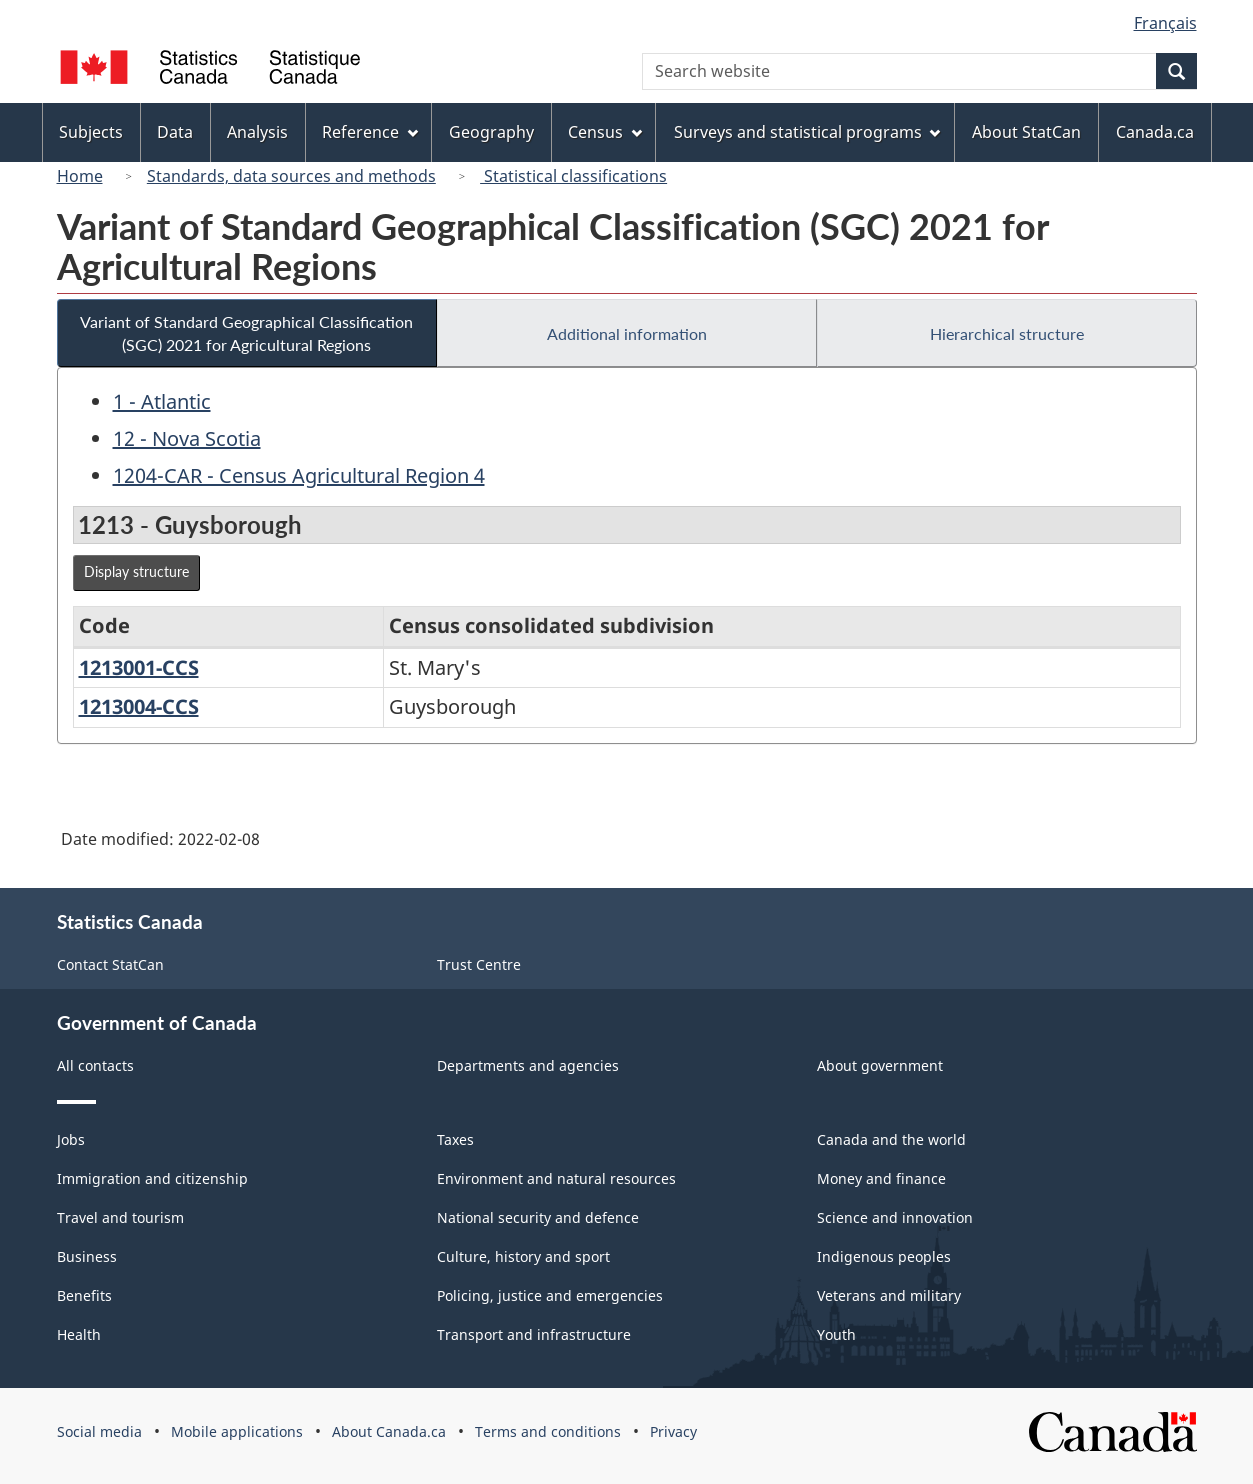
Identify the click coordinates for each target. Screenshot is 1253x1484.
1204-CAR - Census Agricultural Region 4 (299, 475)
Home (80, 176)
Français (1165, 23)
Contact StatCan (110, 964)
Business (87, 1256)
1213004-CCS (139, 706)
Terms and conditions (548, 1431)
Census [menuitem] (605, 132)
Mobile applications (237, 1431)
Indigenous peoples (884, 1256)
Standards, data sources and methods (291, 176)
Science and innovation (895, 1217)
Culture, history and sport (523, 1256)
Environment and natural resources (556, 1178)
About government (880, 1065)
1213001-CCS (139, 667)
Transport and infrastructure (534, 1334)
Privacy (673, 1431)
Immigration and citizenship (152, 1178)
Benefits (84, 1295)
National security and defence (538, 1217)
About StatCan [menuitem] (1026, 132)
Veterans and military (889, 1295)
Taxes (455, 1139)
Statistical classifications (573, 176)
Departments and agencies (528, 1065)
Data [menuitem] (175, 132)
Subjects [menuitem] (91, 132)
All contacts (95, 1065)
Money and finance (881, 1178)
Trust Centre (479, 964)
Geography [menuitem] (491, 132)
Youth (836, 1334)
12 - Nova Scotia (187, 438)
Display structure (136, 571)
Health (79, 1334)
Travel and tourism (120, 1217)
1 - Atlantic (162, 401)
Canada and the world (891, 1139)
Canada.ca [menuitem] (1155, 132)
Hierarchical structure (1007, 333)
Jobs (71, 1139)
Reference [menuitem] (370, 132)
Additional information (627, 333)
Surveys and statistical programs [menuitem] (807, 132)
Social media (99, 1431)
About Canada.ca (389, 1431)
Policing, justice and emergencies (550, 1295)
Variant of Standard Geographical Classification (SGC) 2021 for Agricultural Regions (246, 333)
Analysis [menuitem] (257, 132)
